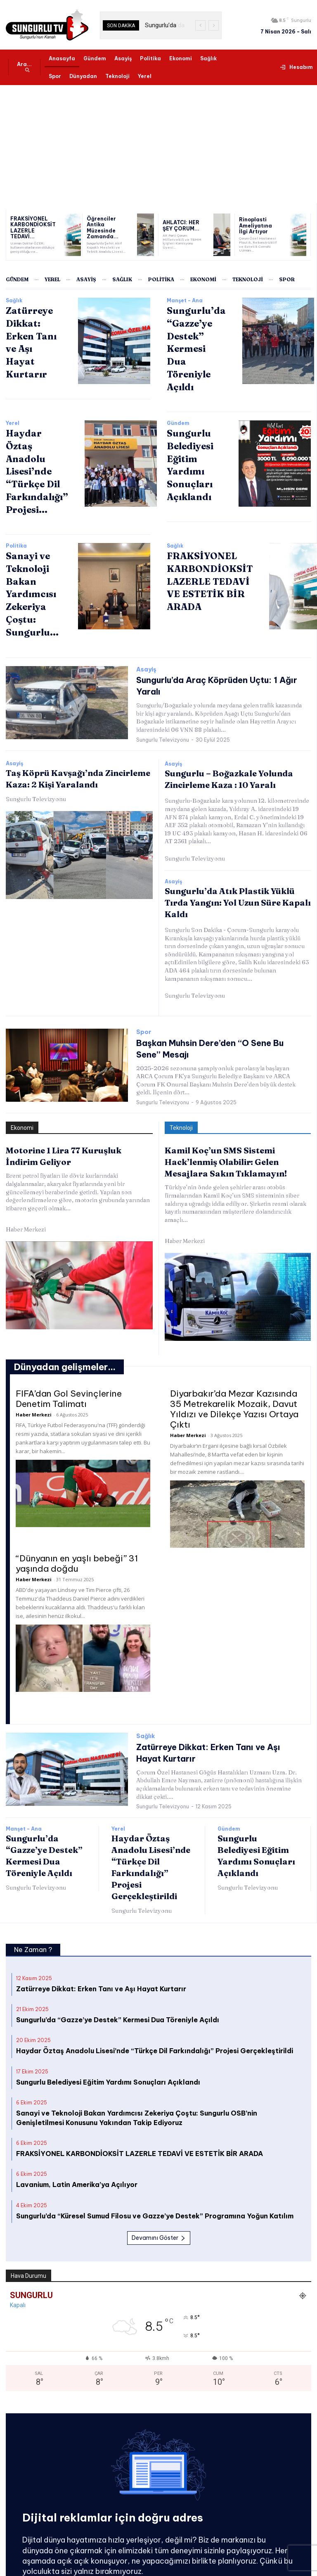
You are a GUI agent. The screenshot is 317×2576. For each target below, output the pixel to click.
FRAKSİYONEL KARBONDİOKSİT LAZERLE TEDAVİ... (31, 227)
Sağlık (14, 301)
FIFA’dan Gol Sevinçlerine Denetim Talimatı (69, 1344)
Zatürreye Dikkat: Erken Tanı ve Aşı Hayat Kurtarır (32, 333)
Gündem (178, 405)
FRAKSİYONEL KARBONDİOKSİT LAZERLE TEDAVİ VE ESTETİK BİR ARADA (205, 552)
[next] (213, 25)
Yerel (12, 405)
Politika (16, 520)
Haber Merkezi (26, 1176)
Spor (143, 987)
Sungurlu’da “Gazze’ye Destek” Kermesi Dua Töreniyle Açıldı (117, 1965)
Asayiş (146, 641)
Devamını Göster (159, 2183)
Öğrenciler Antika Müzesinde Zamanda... (107, 227)
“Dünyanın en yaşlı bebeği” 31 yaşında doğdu (77, 1509)
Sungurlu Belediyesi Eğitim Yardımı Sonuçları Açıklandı (108, 2027)
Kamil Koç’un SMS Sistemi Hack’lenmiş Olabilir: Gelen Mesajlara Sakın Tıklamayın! (220, 1109)
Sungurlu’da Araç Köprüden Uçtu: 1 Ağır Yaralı (213, 651)
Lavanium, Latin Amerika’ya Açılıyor (76, 2130)
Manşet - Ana (185, 301)
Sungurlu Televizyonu (162, 698)
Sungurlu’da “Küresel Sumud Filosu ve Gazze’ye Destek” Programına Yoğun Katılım (154, 2161)
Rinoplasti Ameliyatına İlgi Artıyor (256, 225)
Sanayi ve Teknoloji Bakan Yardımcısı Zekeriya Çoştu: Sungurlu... (29, 564)
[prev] (200, 25)
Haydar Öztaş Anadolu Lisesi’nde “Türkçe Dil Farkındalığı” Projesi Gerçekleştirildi (154, 1996)
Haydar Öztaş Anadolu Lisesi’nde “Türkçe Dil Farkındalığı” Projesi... (34, 450)
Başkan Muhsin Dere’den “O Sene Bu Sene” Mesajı (219, 997)
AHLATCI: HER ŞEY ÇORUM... (183, 226)
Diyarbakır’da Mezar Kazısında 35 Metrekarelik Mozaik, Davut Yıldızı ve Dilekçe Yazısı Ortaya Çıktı (234, 1354)
